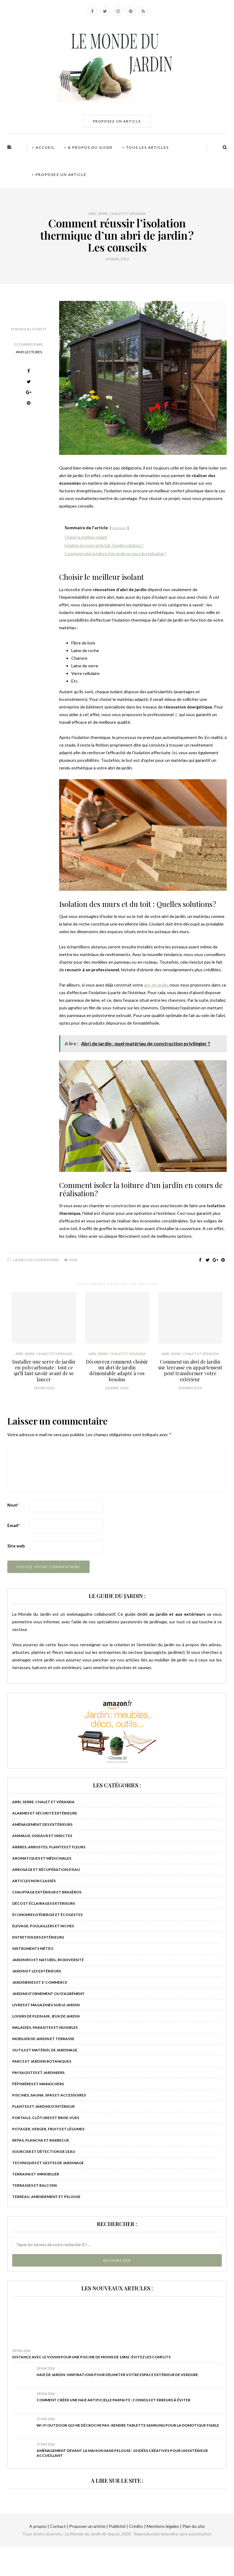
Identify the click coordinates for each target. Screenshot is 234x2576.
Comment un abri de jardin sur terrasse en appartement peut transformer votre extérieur (190, 1370)
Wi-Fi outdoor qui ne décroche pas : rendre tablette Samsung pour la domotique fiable (128, 2425)
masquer (119, 528)
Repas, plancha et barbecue (40, 2140)
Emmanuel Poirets (29, 329)
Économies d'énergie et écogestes (47, 1914)
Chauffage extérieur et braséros (46, 1892)
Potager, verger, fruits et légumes (48, 2129)
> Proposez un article (59, 174)
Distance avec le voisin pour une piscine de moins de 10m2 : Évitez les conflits (91, 2357)
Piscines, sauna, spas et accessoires (49, 2095)
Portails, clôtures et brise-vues (45, 2117)
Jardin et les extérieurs (36, 1971)
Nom (12, 1504)
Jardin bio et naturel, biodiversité (48, 1959)
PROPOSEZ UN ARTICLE (117, 121)
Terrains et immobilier (35, 2174)
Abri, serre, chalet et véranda (117, 214)
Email (13, 1525)
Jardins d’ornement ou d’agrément (48, 1993)
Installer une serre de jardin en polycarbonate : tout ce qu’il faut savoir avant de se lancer (43, 1370)
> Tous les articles (145, 147)
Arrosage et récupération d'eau (46, 1869)
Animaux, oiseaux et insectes (42, 1835)
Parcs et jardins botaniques (41, 2061)
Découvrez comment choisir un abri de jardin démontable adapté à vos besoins (117, 1370)
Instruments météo (32, 1948)
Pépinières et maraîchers (38, 2084)
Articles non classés (34, 1880)
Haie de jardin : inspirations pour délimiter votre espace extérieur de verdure (117, 2374)
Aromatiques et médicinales (41, 1858)
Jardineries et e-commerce (39, 1982)
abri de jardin (156, 984)
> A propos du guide (88, 147)
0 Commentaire (28, 344)
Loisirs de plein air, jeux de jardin (46, 2016)
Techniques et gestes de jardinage (48, 2162)
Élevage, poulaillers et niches (43, 1926)
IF (176, 714)
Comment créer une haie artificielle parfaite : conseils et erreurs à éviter (113, 2400)
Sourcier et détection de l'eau (43, 2151)
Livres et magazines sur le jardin (46, 2005)
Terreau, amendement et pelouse (46, 2196)
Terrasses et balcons (34, 2185)
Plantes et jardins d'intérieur (43, 2106)
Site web (16, 1545)
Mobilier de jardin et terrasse (43, 2038)
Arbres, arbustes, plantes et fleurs (48, 1847)
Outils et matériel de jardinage (44, 2050)
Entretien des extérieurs (38, 1937)
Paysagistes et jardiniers (38, 2072)
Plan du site (193, 2526)
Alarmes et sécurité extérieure (44, 1813)
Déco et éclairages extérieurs (43, 1903)
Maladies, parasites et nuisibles (45, 2027)
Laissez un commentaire (33, 1260)
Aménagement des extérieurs (42, 1824)
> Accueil (43, 147)
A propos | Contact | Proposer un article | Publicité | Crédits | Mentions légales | (105, 2526)
